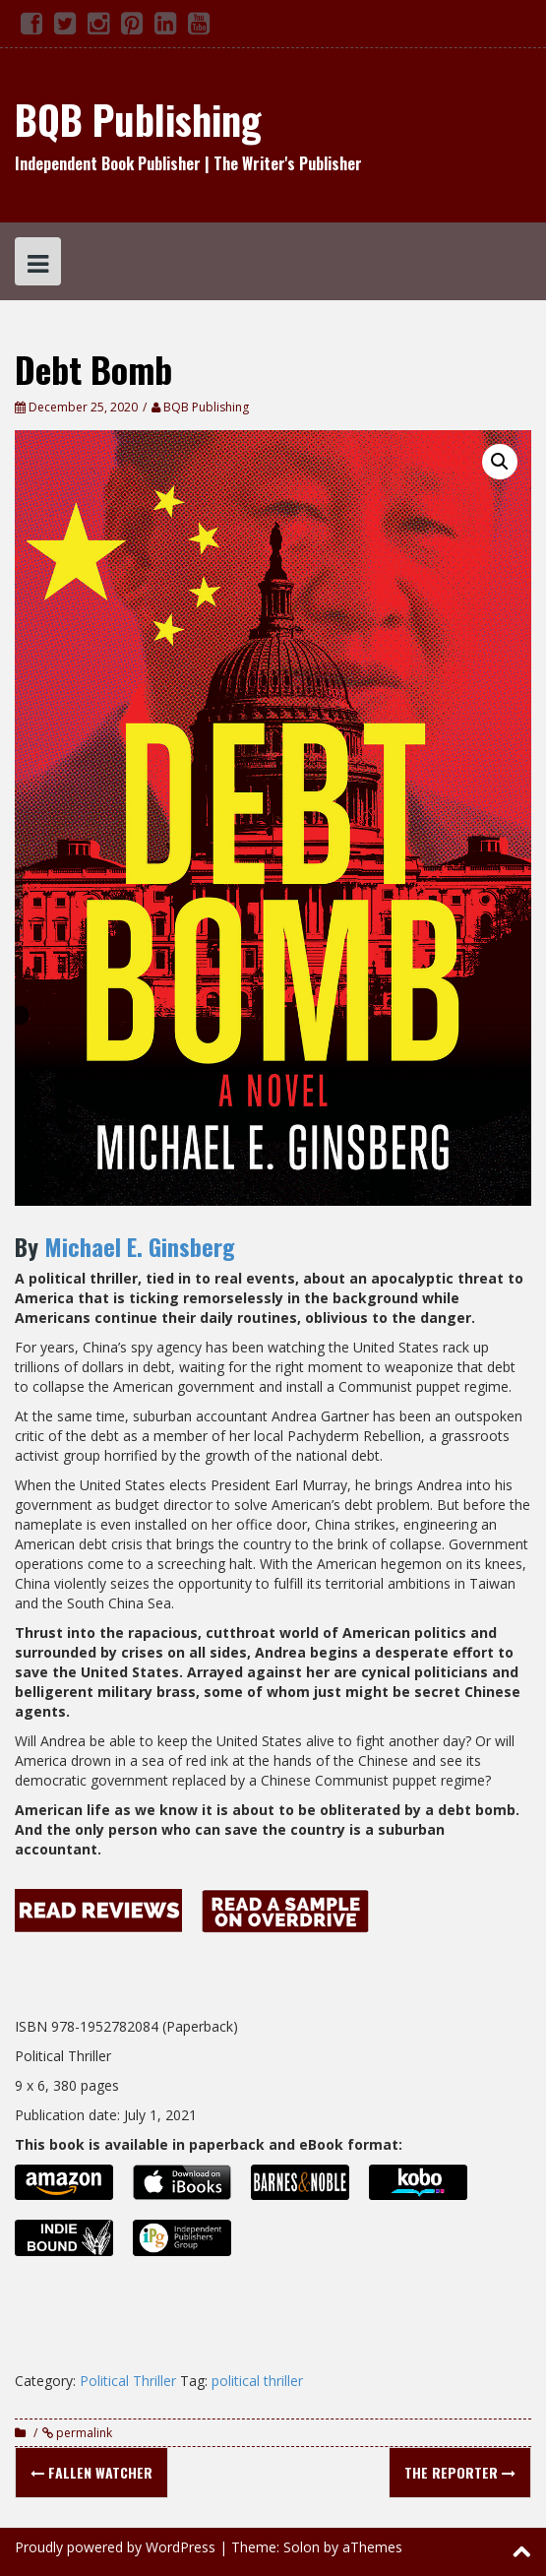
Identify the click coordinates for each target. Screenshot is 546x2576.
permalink (82, 2432)
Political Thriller (128, 2380)
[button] (499, 461)
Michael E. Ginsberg (139, 1246)
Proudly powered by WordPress (115, 2547)
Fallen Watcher (91, 2472)
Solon (301, 2547)
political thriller (257, 2380)
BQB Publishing (138, 119)
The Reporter (460, 2472)
